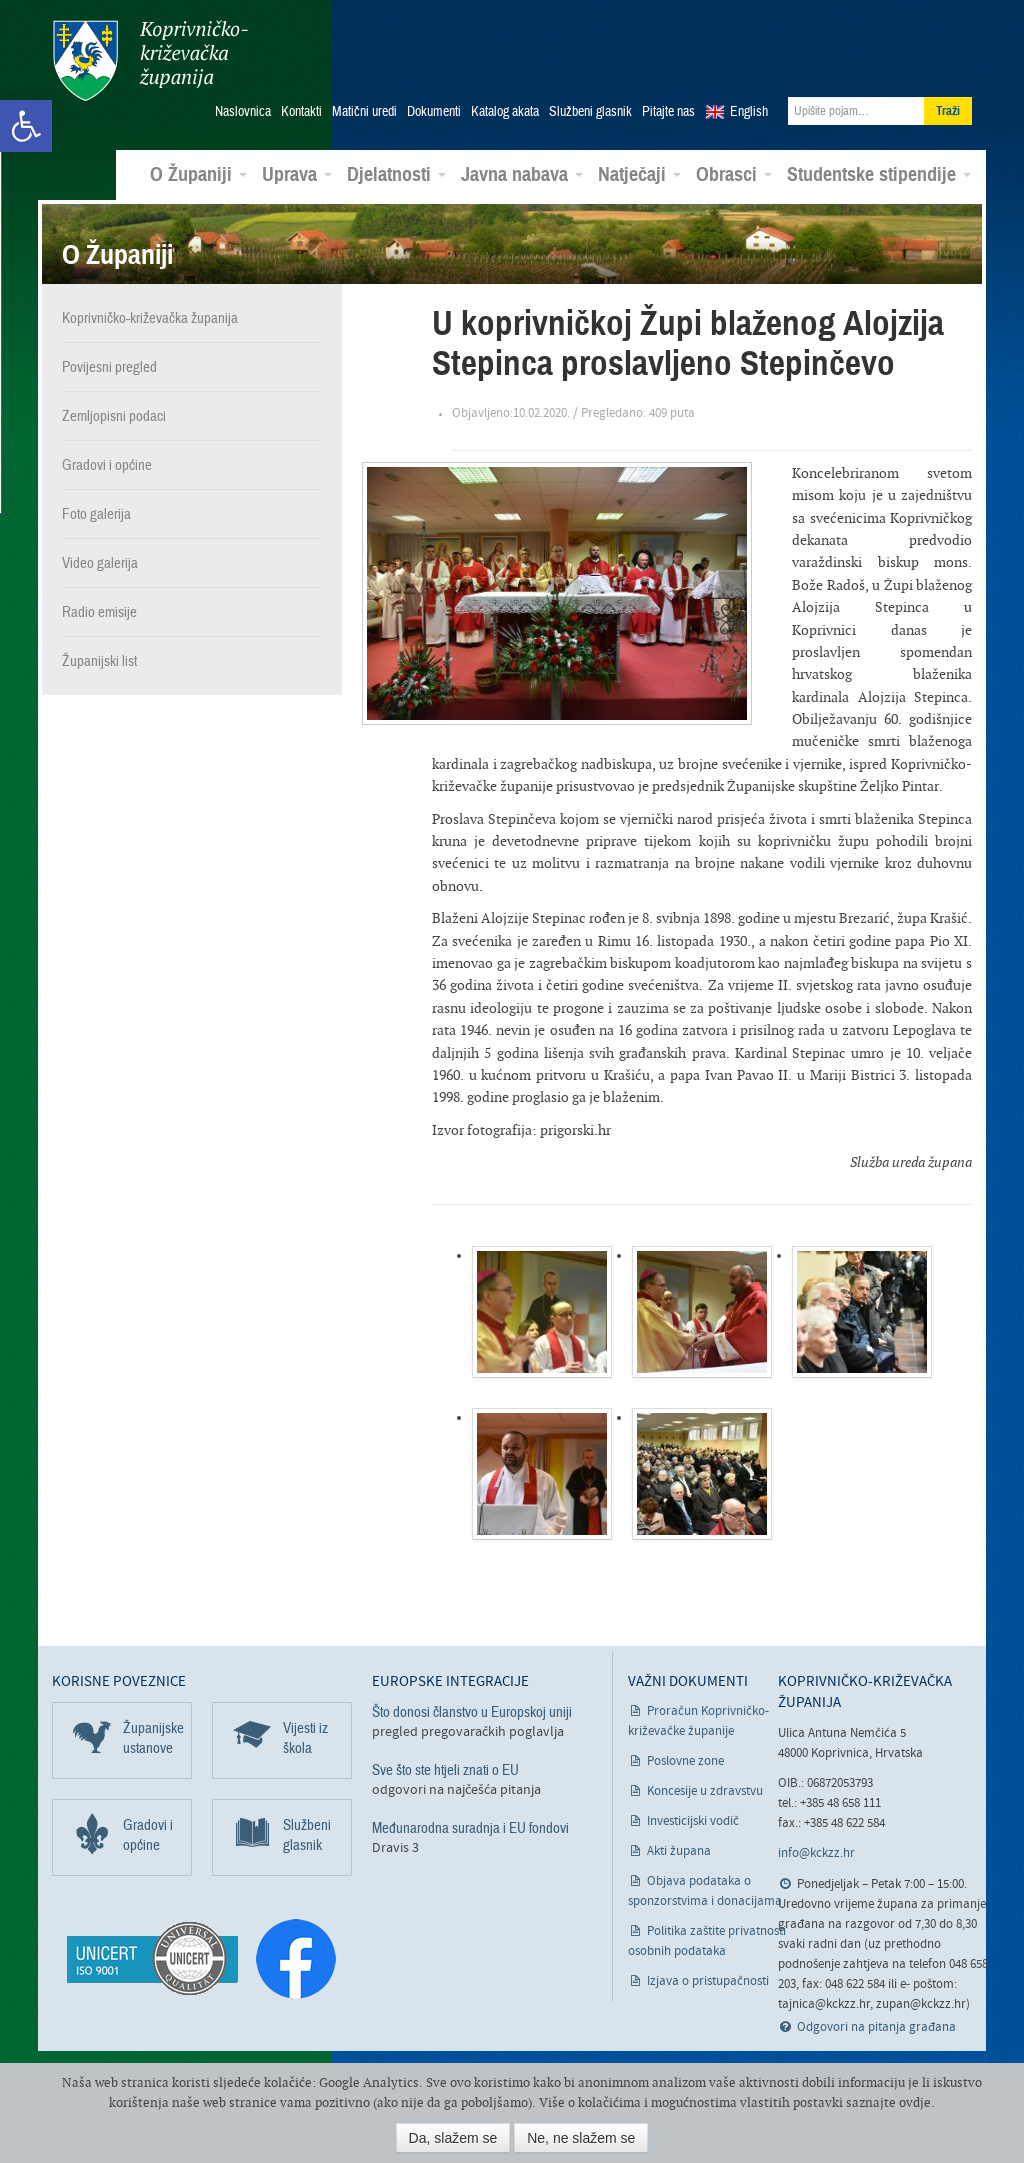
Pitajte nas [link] (668, 111)
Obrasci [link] (734, 174)
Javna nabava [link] (522, 174)
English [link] (749, 111)
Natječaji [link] (639, 174)
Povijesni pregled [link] (109, 366)
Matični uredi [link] (364, 111)
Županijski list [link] (99, 660)
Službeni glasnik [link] (590, 111)
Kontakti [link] (301, 111)
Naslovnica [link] (243, 111)
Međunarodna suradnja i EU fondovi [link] (470, 1827)
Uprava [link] (297, 174)
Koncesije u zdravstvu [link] (705, 1790)
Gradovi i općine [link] (107, 464)
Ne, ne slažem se (581, 2138)
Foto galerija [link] (96, 513)
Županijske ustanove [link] (153, 1737)
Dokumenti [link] (434, 111)
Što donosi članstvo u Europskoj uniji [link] (472, 1711)
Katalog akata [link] (505, 111)
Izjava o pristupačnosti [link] (708, 1980)
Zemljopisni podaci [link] (114, 415)
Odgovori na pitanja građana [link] (876, 2026)
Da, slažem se (453, 2138)
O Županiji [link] (198, 174)
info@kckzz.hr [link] (816, 1852)
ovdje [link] (915, 2102)
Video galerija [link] (100, 562)
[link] (26, 126)
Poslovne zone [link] (685, 1760)
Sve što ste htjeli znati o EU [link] (445, 1769)
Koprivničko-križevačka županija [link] (149, 60)
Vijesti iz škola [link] (305, 1737)
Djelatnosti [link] (396, 174)
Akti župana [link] (679, 1850)
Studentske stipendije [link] (879, 174)
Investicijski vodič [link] (693, 1820)
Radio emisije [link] (99, 611)
